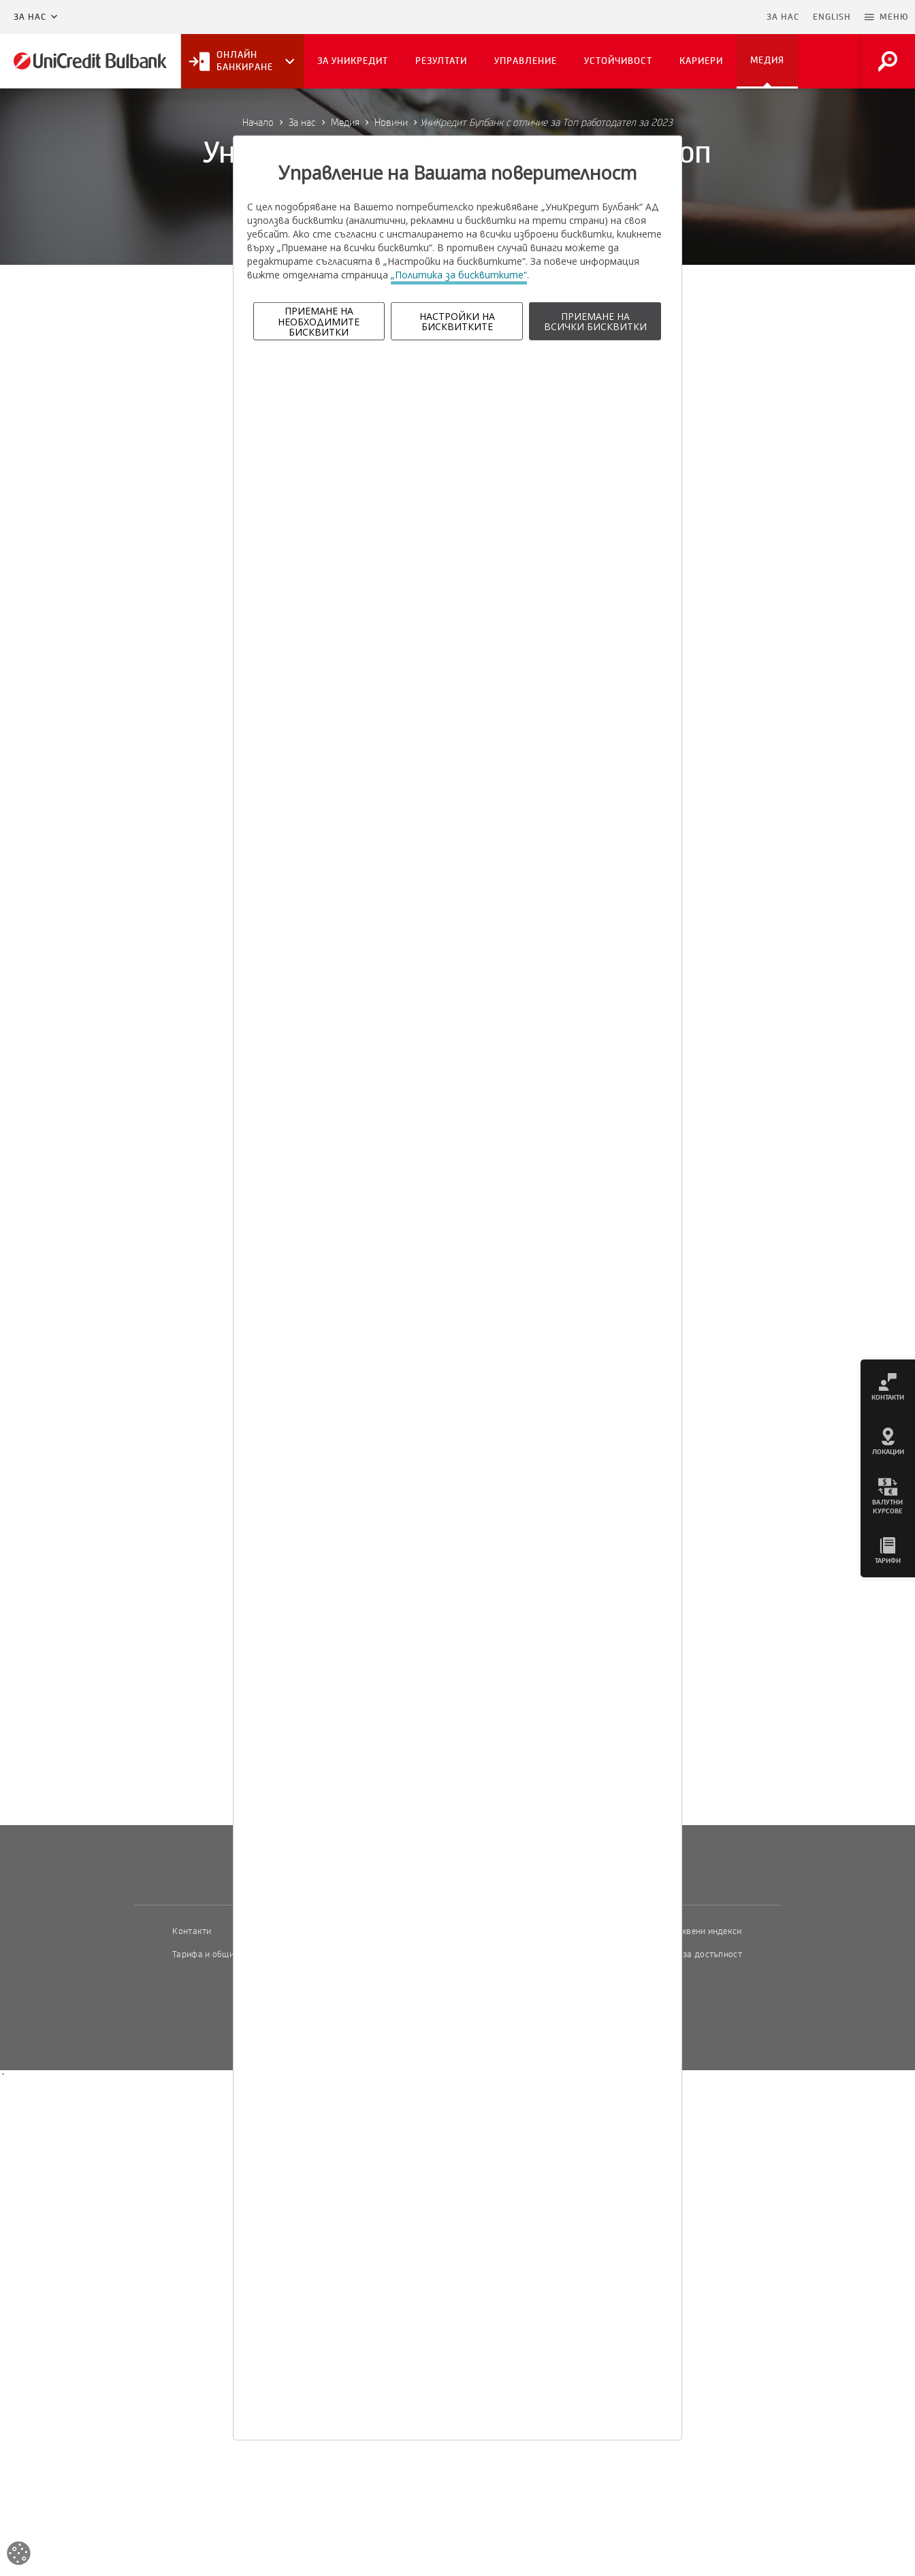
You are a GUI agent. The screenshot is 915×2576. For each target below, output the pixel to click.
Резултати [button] (441, 61)
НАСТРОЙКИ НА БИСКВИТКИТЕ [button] (457, 321)
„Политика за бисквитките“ (459, 274)
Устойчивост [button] (618, 61)
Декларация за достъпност (686, 1954)
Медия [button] (767, 60)
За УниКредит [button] (352, 61)
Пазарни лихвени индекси (688, 1931)
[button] (886, 17)
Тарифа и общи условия (220, 1954)
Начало (258, 122)
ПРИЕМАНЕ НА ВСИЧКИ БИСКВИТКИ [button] (595, 321)
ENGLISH (832, 17)
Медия (345, 122)
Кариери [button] (701, 61)
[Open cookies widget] (19, 2555)
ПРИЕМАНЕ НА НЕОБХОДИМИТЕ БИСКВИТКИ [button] (318, 321)
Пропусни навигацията (694, 17)
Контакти (191, 1931)
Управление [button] (525, 61)
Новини (391, 122)
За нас (30, 17)
